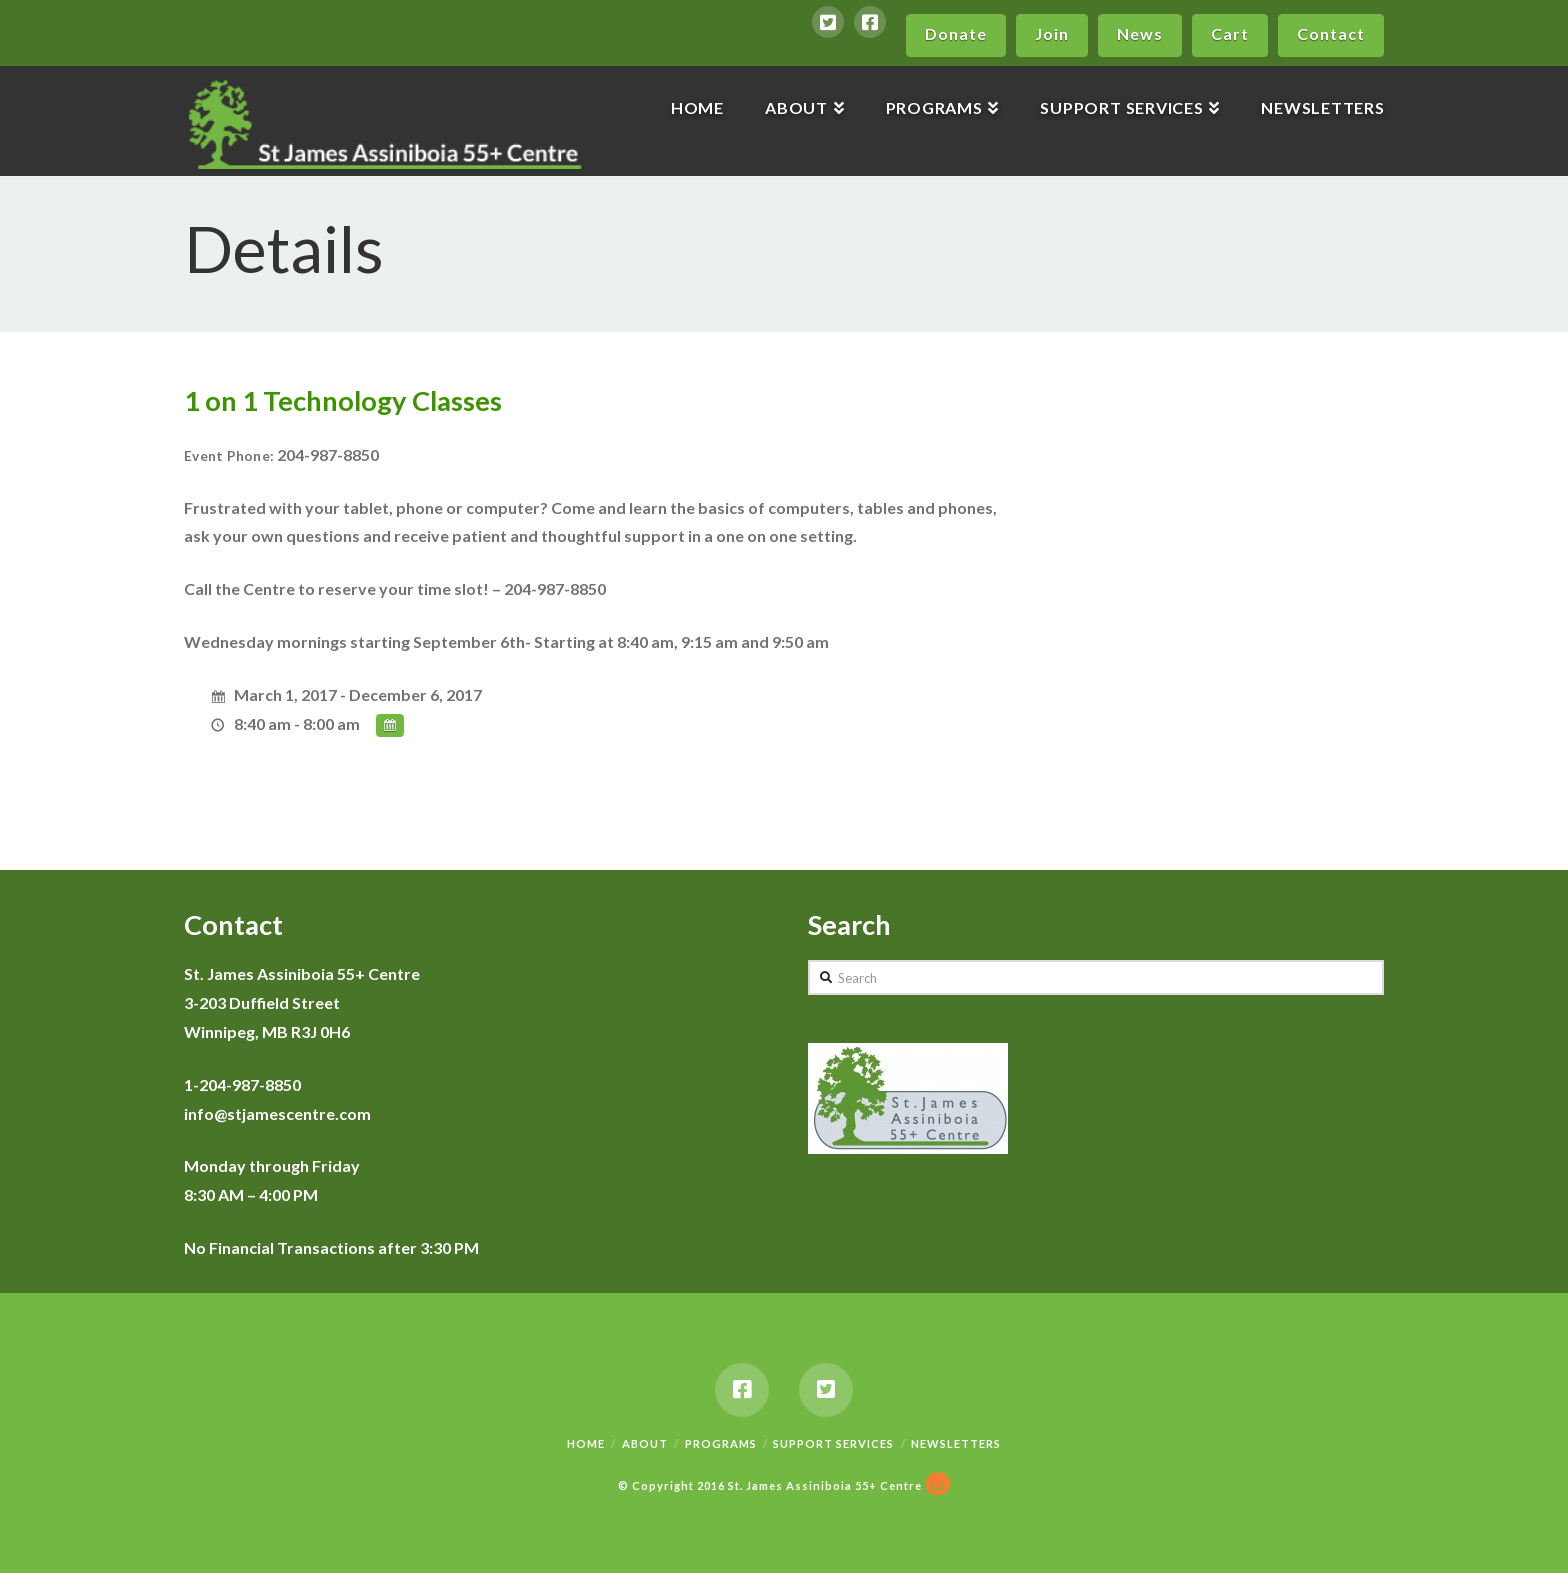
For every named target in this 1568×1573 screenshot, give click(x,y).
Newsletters (956, 1442)
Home (586, 1442)
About (645, 1442)
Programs (721, 1442)
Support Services (833, 1442)
